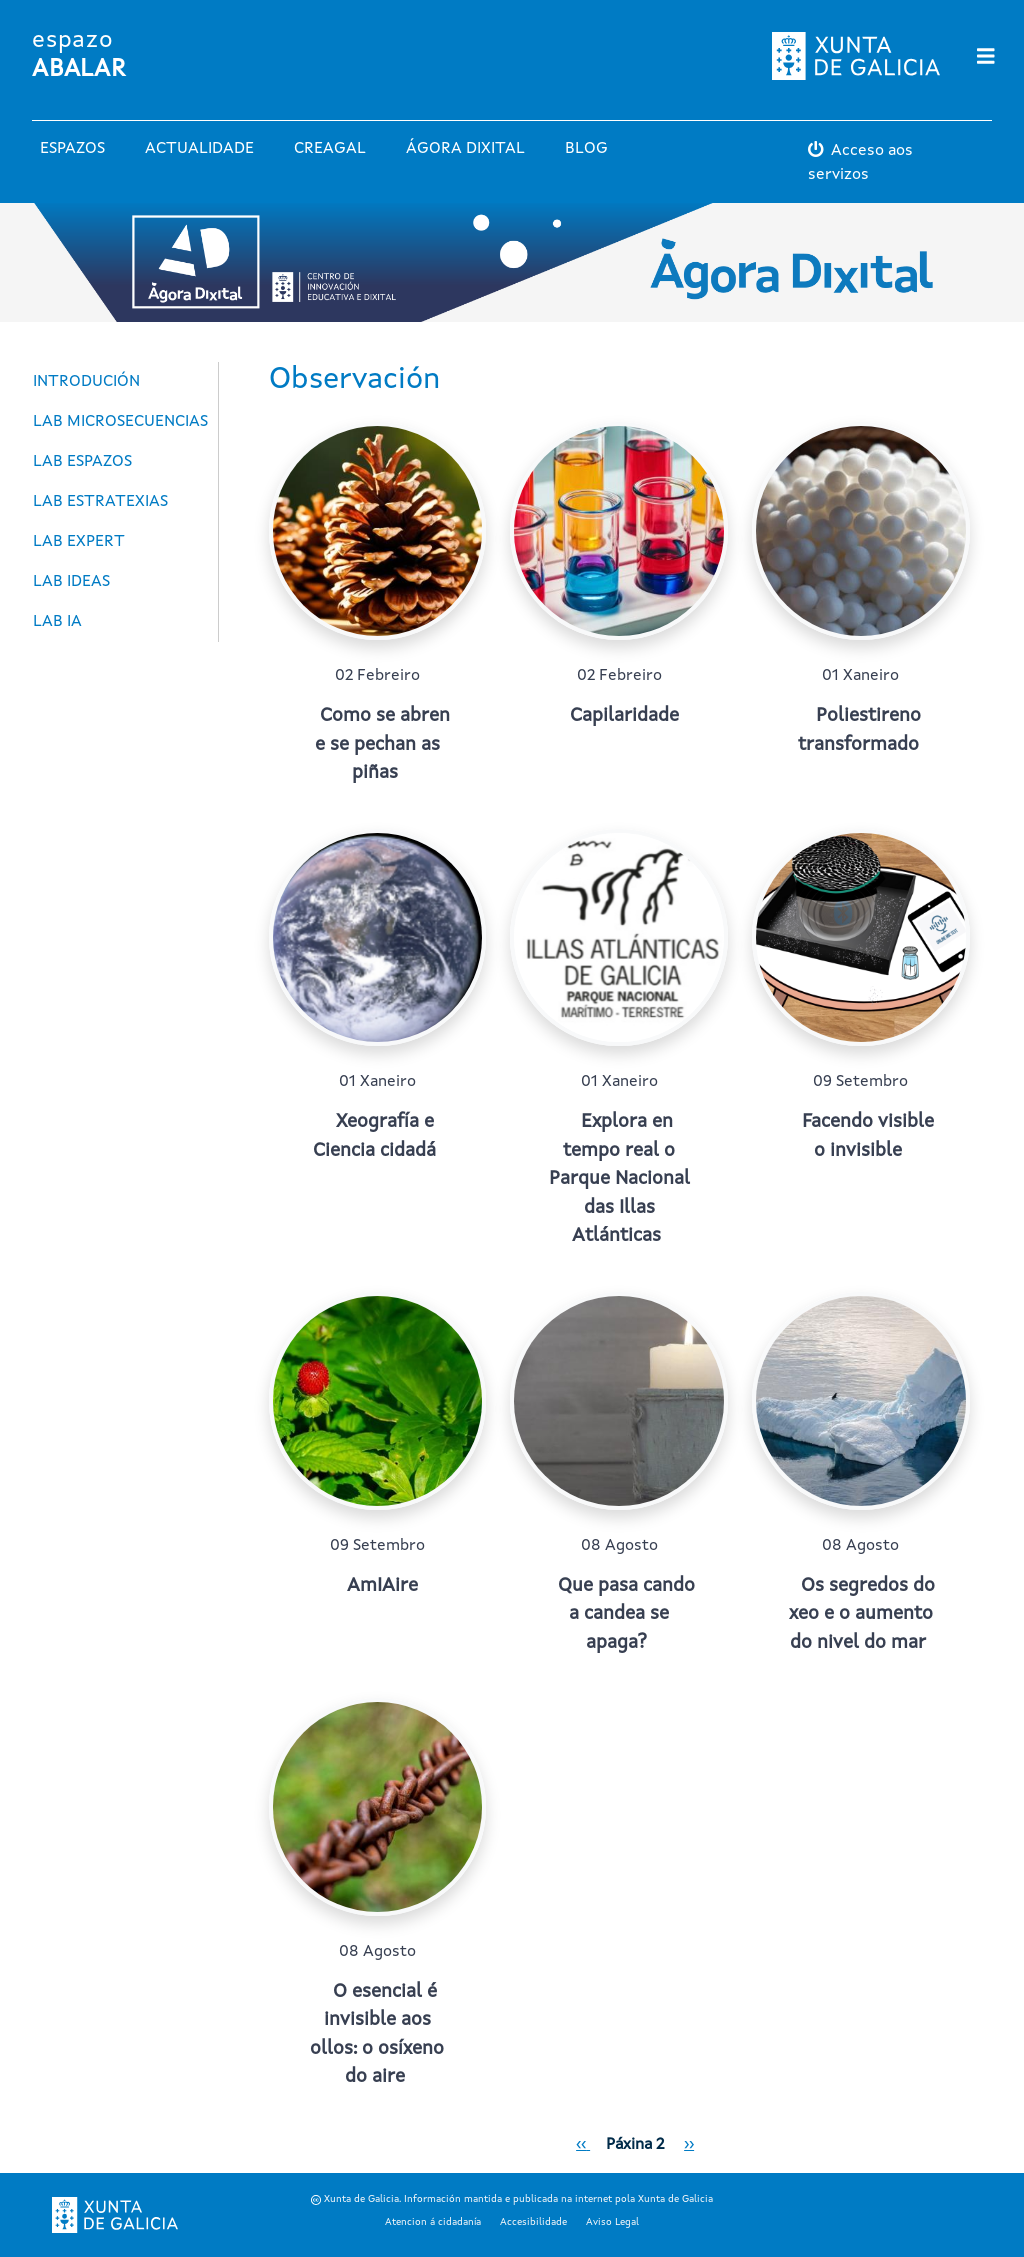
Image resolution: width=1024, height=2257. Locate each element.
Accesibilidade (533, 2222)
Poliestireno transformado (859, 731)
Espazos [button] (72, 149)
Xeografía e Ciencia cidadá (374, 1137)
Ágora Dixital (465, 149)
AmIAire (382, 1586)
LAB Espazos (82, 462)
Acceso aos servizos (860, 163)
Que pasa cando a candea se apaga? (626, 1615)
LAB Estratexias (100, 502)
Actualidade (199, 149)
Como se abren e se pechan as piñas (382, 745)
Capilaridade (624, 716)
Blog (586, 149)
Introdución (86, 382)
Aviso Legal (612, 2222)
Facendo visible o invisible (868, 1137)
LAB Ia (57, 622)
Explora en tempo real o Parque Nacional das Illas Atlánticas (619, 1179)
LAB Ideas (71, 582)
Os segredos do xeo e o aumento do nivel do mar (862, 1615)
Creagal (330, 149)
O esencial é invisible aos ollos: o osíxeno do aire (377, 2035)
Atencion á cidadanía (433, 2222)
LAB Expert (79, 542)
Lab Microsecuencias (120, 422)
